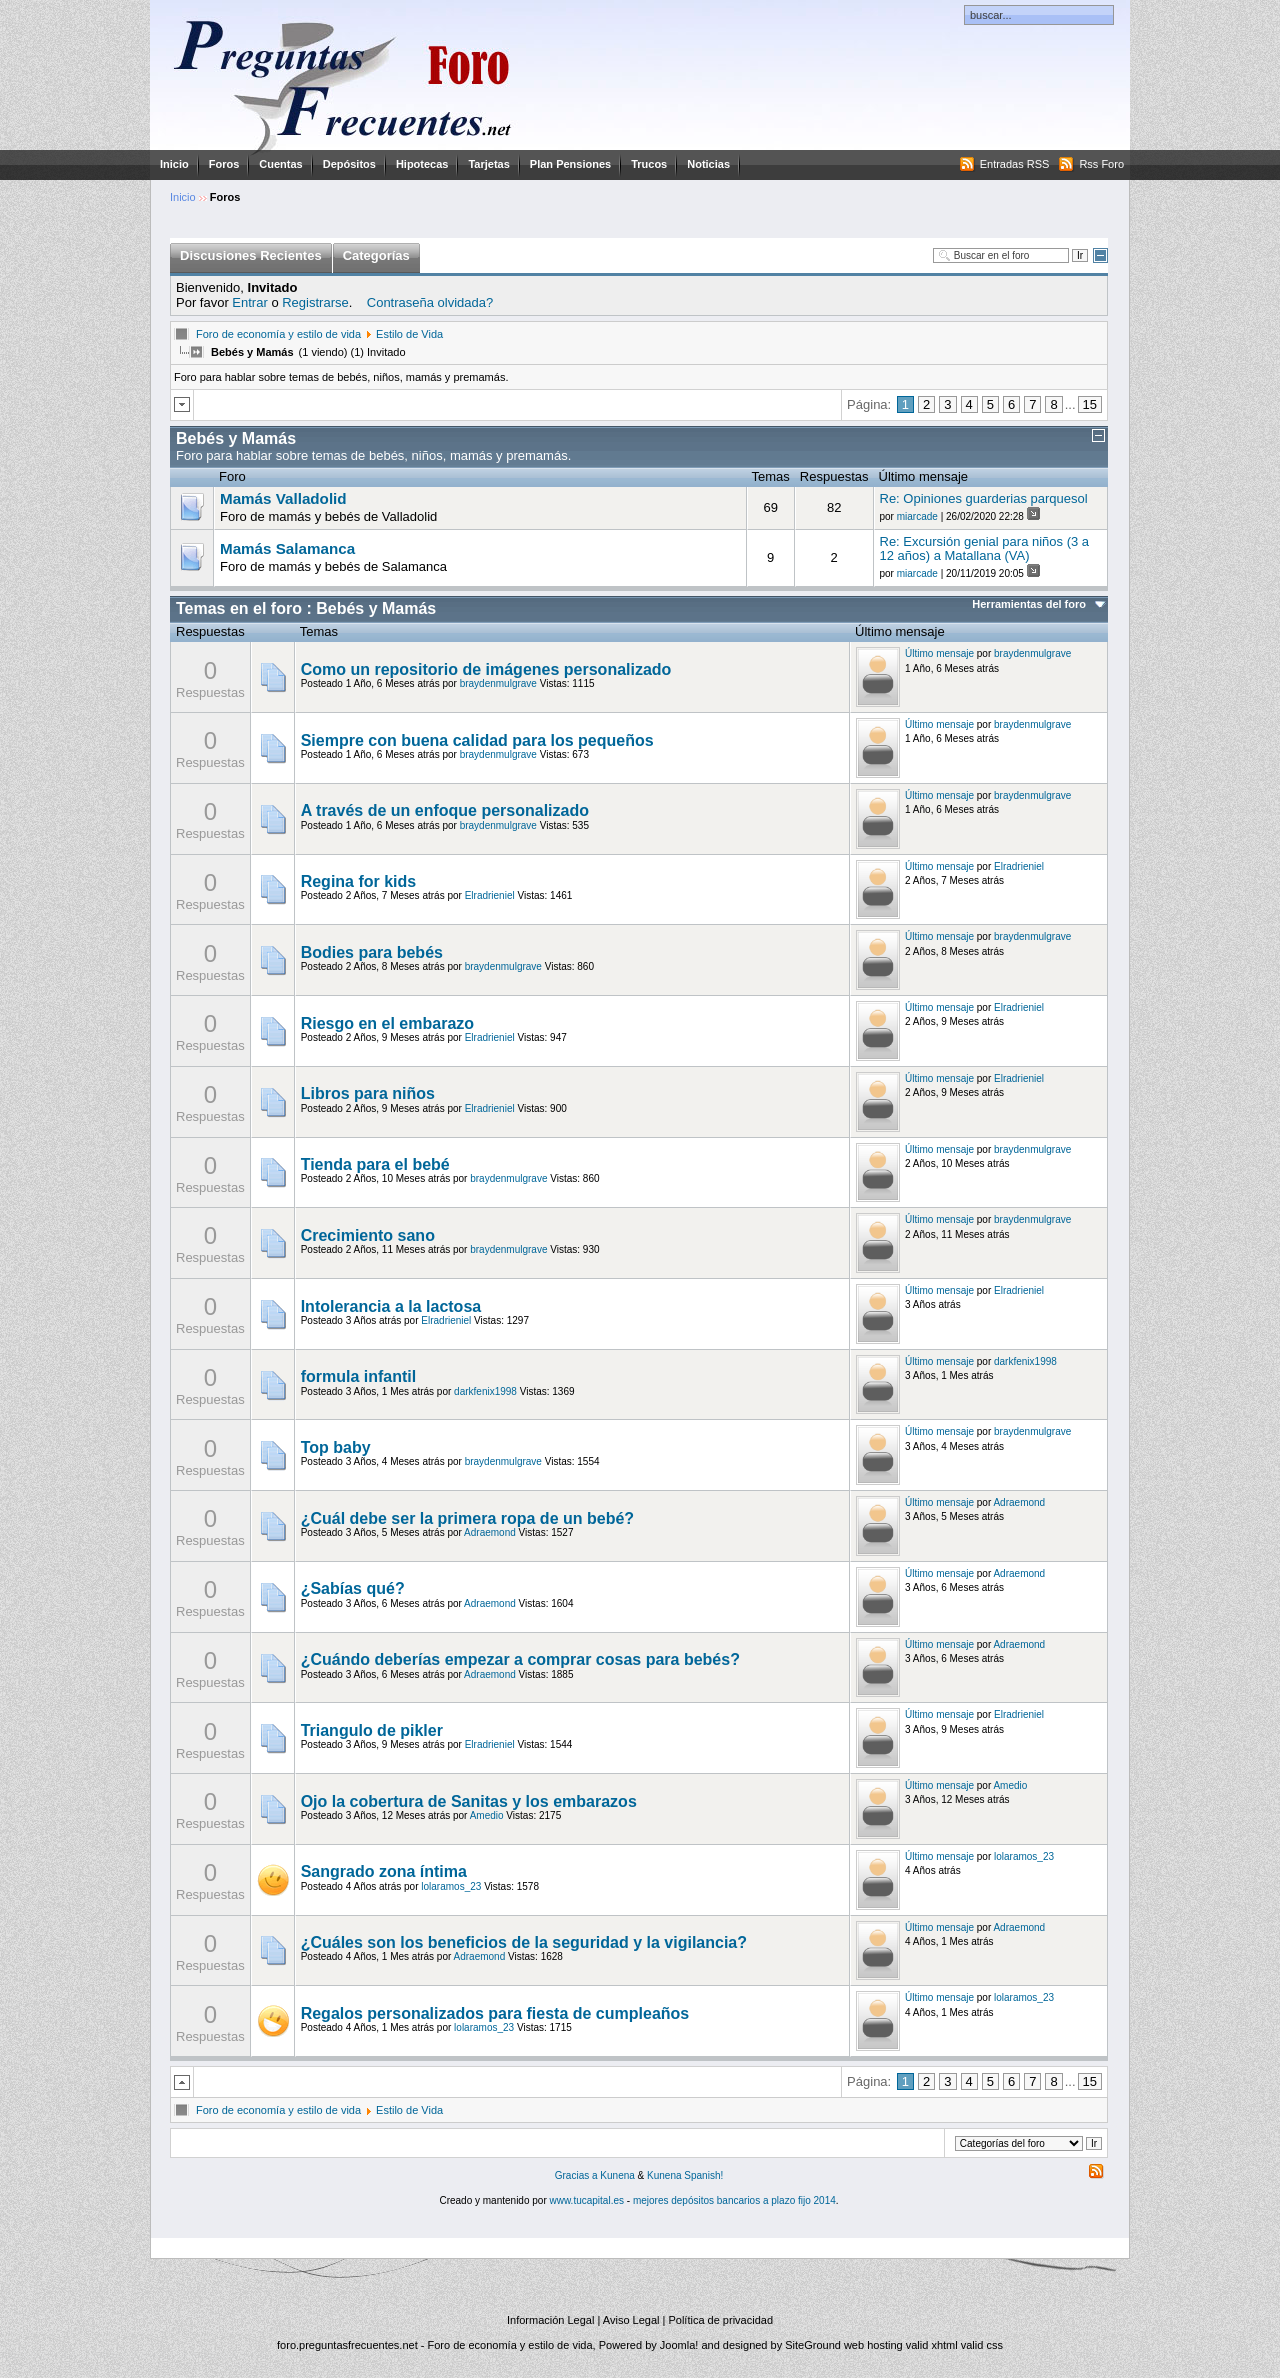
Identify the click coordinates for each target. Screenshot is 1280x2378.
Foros (224, 164)
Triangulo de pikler (372, 1730)
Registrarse (315, 302)
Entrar (249, 302)
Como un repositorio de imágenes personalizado (486, 669)
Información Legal (550, 2320)
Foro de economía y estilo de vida (278, 334)
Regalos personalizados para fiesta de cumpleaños (495, 2013)
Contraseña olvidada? (430, 302)
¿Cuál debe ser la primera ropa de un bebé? (467, 1518)
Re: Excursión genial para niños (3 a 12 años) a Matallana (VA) (985, 548)
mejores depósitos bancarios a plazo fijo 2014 (734, 2200)
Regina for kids (359, 881)
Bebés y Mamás (236, 438)
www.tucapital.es (587, 2200)
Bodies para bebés (372, 952)
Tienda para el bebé (375, 1164)
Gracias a (578, 2175)
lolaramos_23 (451, 1886)
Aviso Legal (631, 2320)
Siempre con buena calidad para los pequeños (477, 740)
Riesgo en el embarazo (387, 1023)
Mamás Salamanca (287, 549)
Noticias (708, 164)
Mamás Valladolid (283, 499)
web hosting (873, 2345)
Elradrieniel (490, 895)
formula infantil (359, 1376)
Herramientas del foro (1029, 604)
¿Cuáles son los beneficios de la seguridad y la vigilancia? (524, 1942)
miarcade (917, 516)
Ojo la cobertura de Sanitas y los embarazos (469, 1801)
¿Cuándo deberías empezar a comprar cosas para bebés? (520, 1659)
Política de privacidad (720, 2320)
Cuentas (280, 164)
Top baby (336, 1447)
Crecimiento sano (368, 1235)
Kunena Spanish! (685, 2175)
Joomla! (679, 2345)
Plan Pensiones (570, 164)
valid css (982, 2345)
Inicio (174, 164)
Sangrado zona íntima (384, 1871)
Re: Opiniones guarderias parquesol (984, 498)
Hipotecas (422, 164)
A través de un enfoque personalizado (445, 810)
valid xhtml (932, 2345)
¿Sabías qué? (353, 1588)
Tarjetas (488, 164)
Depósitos (349, 164)
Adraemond (490, 1532)
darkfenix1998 (485, 1391)
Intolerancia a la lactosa (391, 1306)
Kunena (617, 2175)
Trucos (649, 164)
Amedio (487, 1815)
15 (1090, 404)
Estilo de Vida (409, 334)
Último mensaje (939, 653)
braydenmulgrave (498, 683)
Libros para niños (368, 1093)
